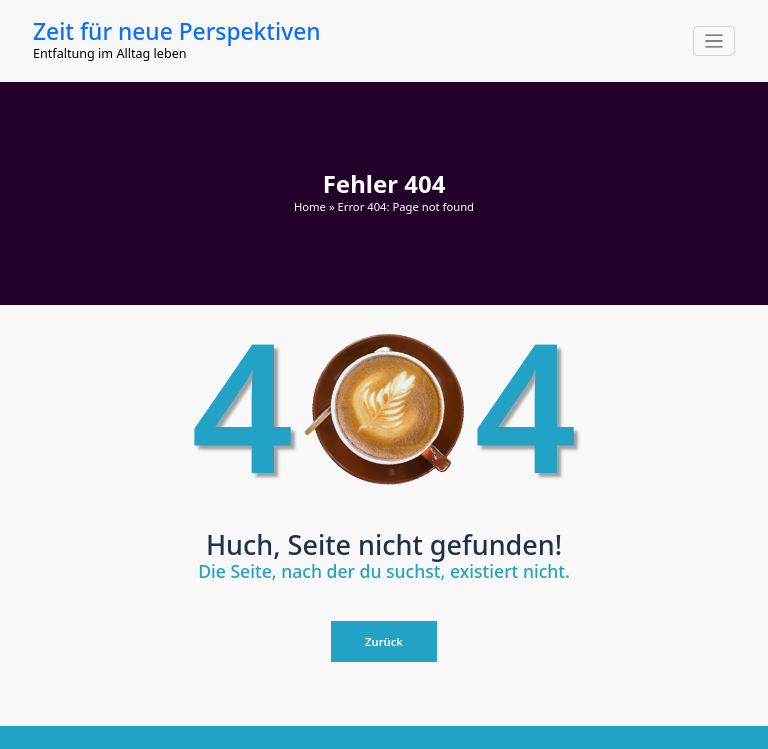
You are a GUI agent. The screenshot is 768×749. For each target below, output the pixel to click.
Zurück (384, 641)
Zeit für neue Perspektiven (177, 31)
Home (310, 206)
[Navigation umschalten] (714, 41)
